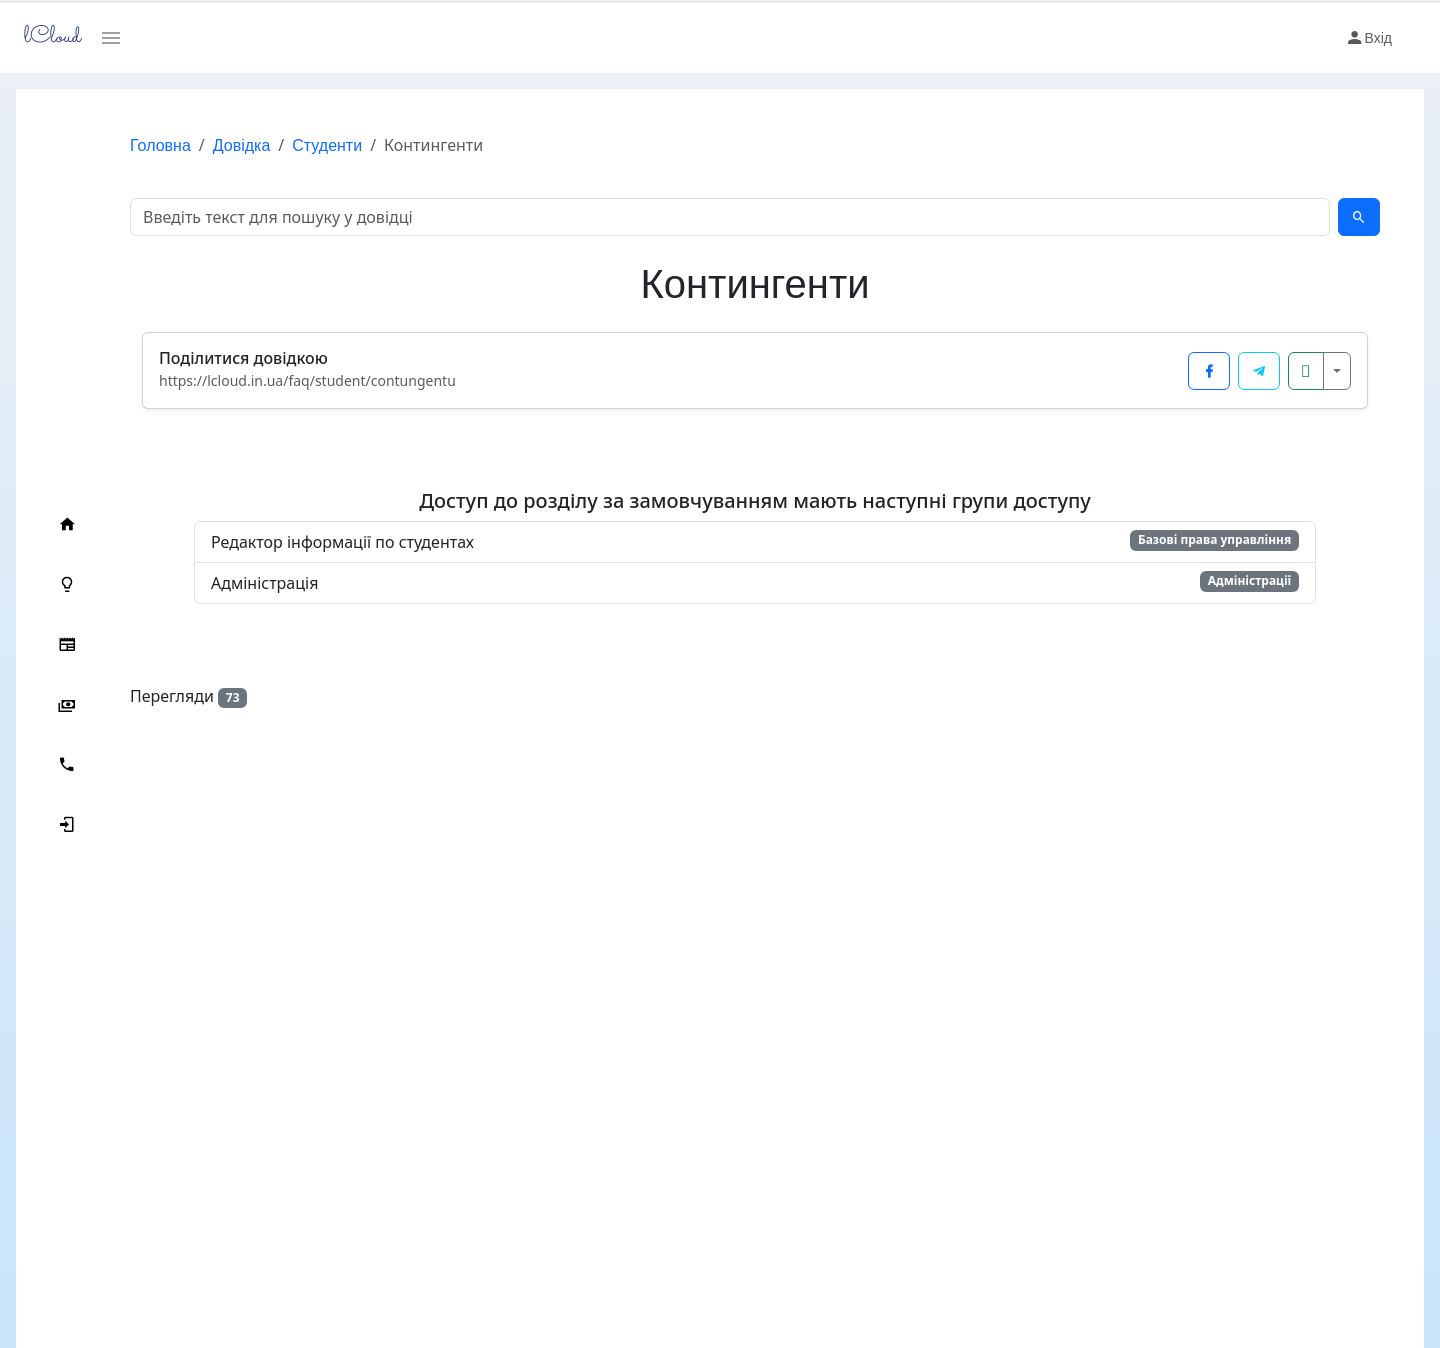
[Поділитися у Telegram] (1259, 371)
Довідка (242, 145)
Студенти (327, 145)
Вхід (1368, 38)
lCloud (47, 37)
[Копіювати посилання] (1306, 371)
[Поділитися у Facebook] (1209, 371)
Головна (160, 145)
